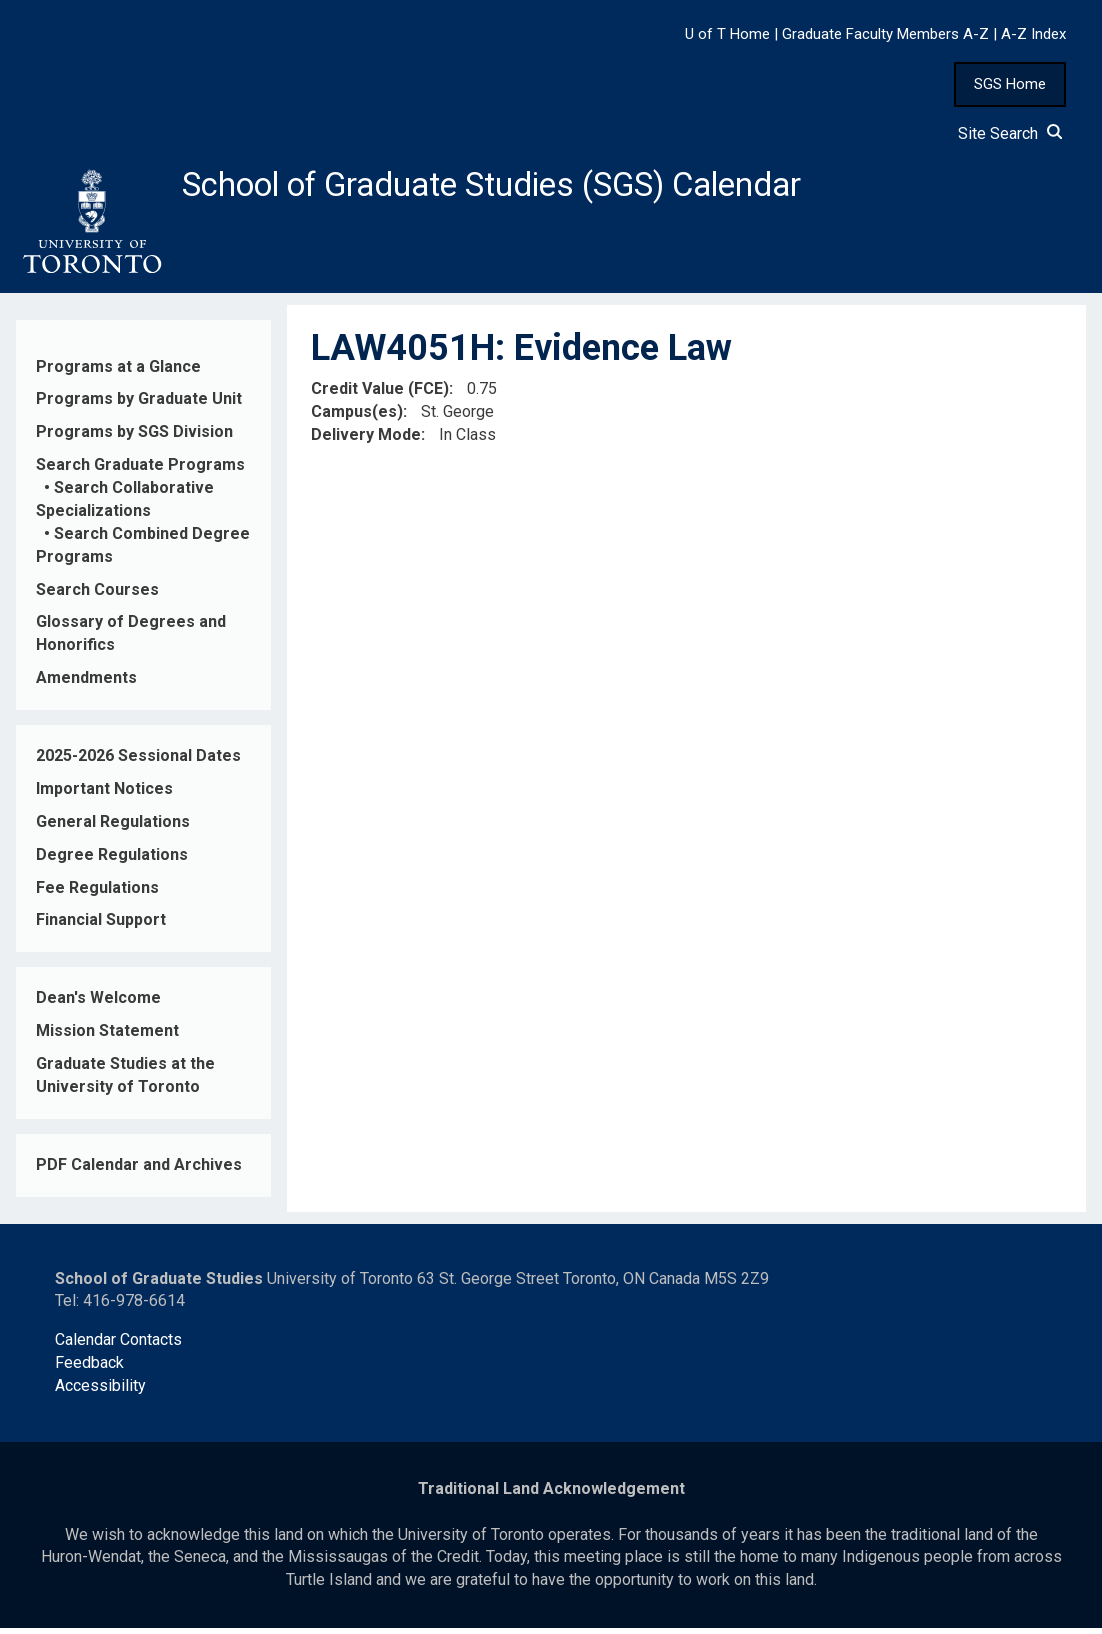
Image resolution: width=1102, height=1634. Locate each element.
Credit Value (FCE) (380, 394)
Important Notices (104, 794)
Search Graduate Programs (140, 470)
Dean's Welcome (98, 1003)
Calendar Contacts (118, 1345)
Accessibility (100, 1391)
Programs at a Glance (118, 371)
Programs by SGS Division (134, 437)
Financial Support (101, 925)
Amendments (86, 683)
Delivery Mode (366, 440)
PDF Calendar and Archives (139, 1170)
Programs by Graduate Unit (139, 404)
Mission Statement (107, 1036)
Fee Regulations (97, 892)
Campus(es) (357, 417)
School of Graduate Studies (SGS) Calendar (527, 187)
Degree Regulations (112, 859)
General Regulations (113, 827)
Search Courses (97, 594)
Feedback (89, 1368)
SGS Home (1010, 84)
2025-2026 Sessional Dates (138, 761)
